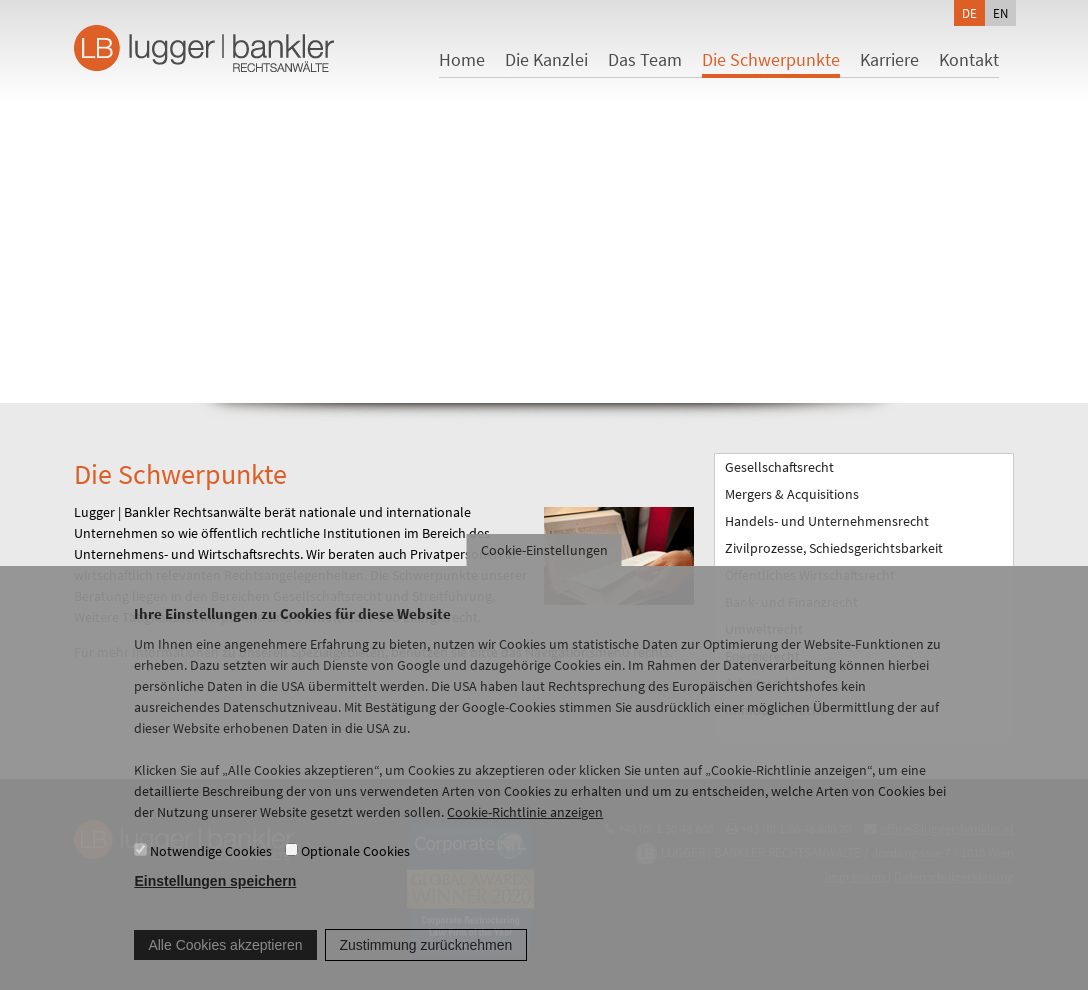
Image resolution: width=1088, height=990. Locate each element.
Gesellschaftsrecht (779, 467)
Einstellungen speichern (215, 901)
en (1000, 13)
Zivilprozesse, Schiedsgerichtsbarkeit (834, 548)
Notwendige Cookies (211, 870)
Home (462, 59)
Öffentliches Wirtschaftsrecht (810, 575)
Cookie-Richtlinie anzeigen (525, 832)
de (969, 13)
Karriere (889, 59)
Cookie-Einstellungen (544, 570)
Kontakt (969, 59)
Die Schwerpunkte (771, 59)
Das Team (645, 59)
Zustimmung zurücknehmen (426, 964)
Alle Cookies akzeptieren (225, 964)
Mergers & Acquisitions (792, 494)
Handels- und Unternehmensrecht (827, 521)
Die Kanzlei (546, 59)
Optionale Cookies (355, 870)
